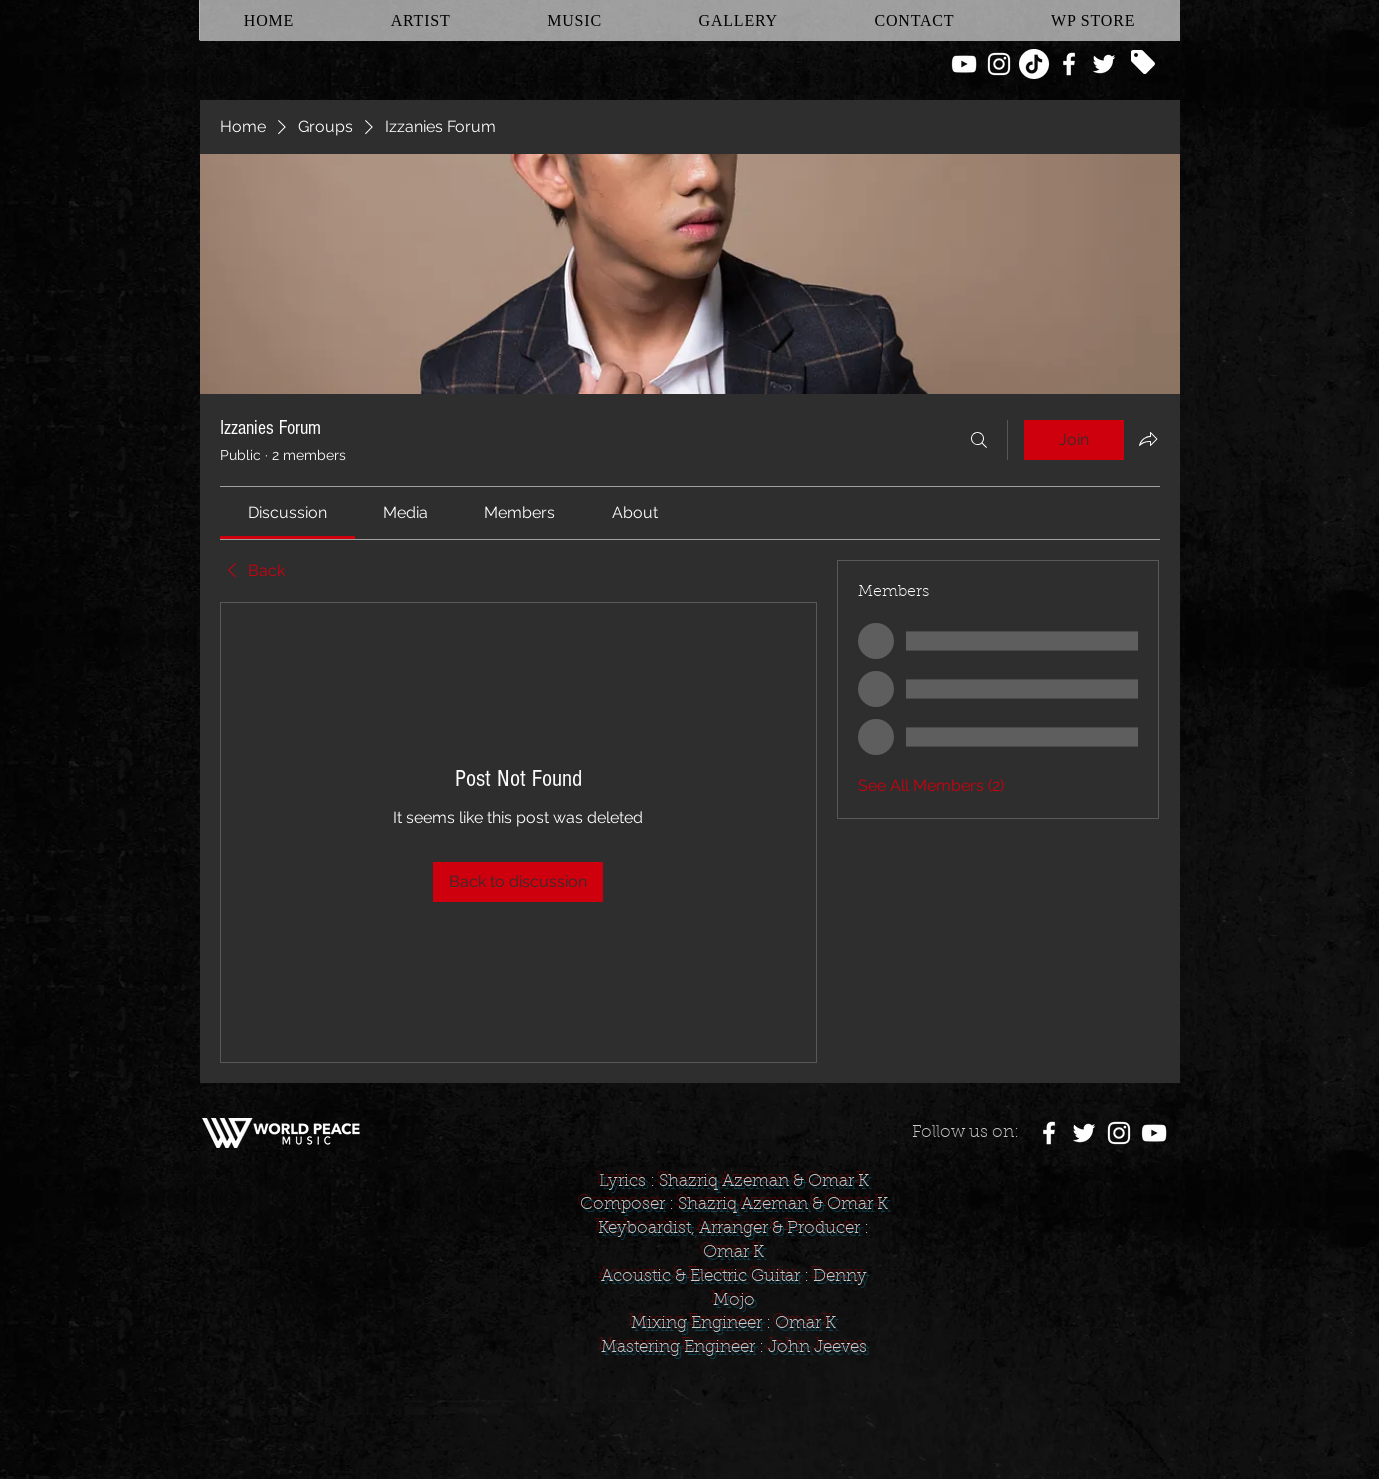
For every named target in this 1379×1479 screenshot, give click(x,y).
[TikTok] (1034, 64)
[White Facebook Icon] (1069, 64)
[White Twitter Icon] (1104, 64)
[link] (287, 512)
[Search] (979, 440)
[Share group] (1148, 439)
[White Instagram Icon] (999, 64)
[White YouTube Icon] (964, 64)
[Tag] (1143, 62)
